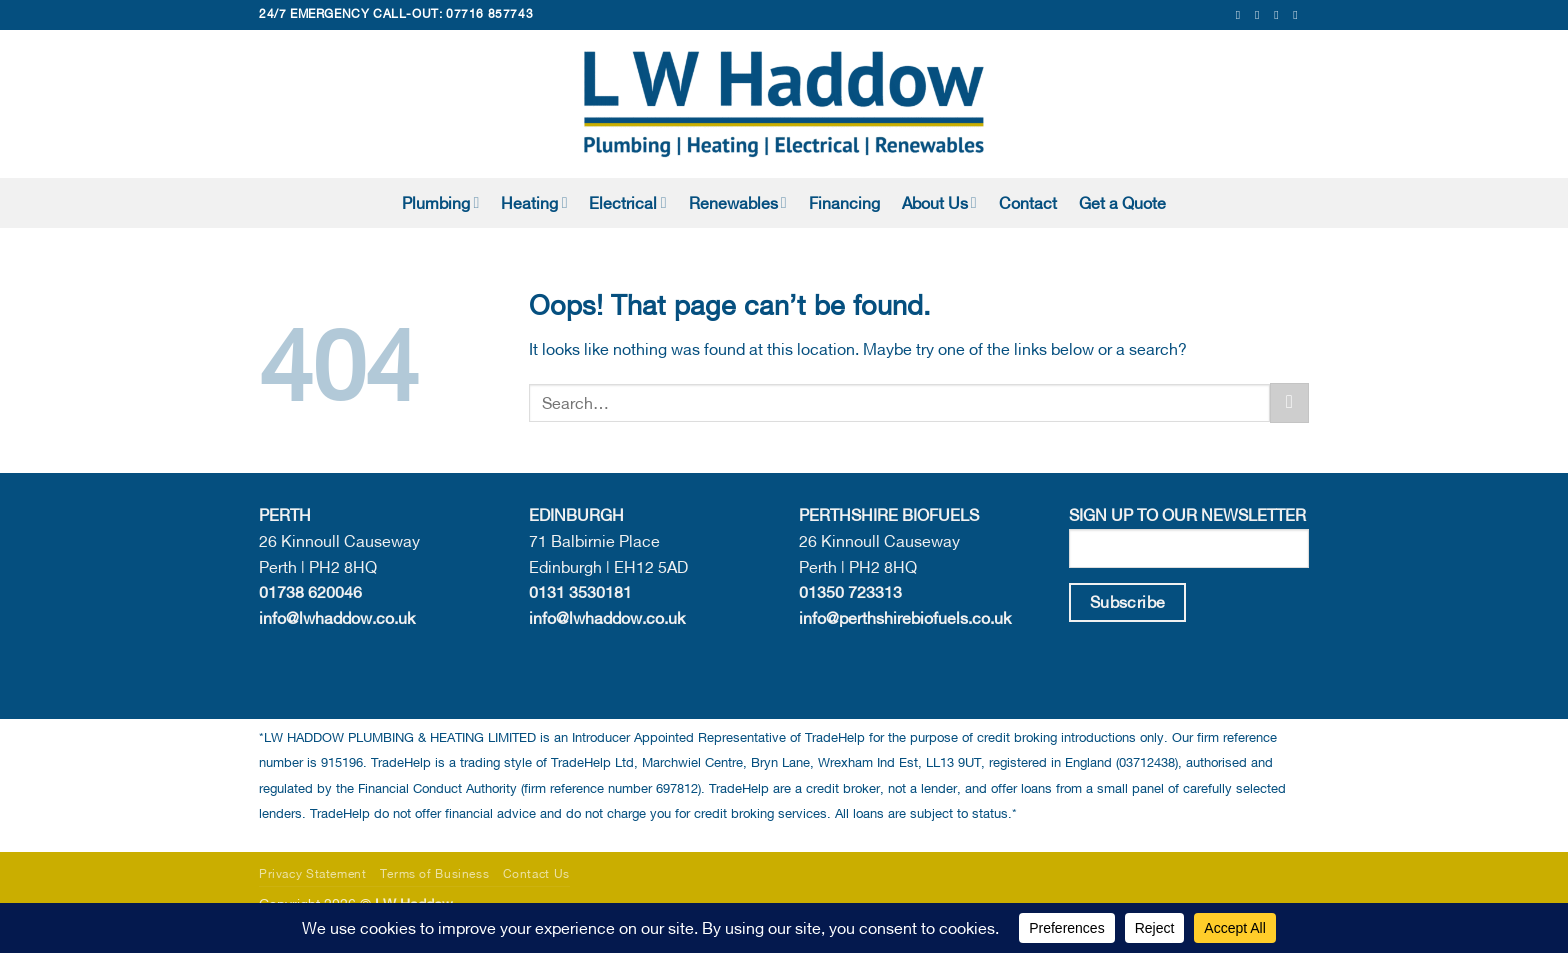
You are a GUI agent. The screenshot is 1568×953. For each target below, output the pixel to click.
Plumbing (440, 202)
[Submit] (1289, 402)
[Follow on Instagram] (1261, 15)
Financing (844, 203)
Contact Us (536, 873)
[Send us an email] (1280, 15)
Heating (534, 202)
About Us (939, 202)
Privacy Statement (312, 873)
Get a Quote (1122, 203)
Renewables (738, 202)
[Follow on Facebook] (1242, 15)
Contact (1028, 203)
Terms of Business (434, 873)
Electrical (627, 202)
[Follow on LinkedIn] (1299, 15)
